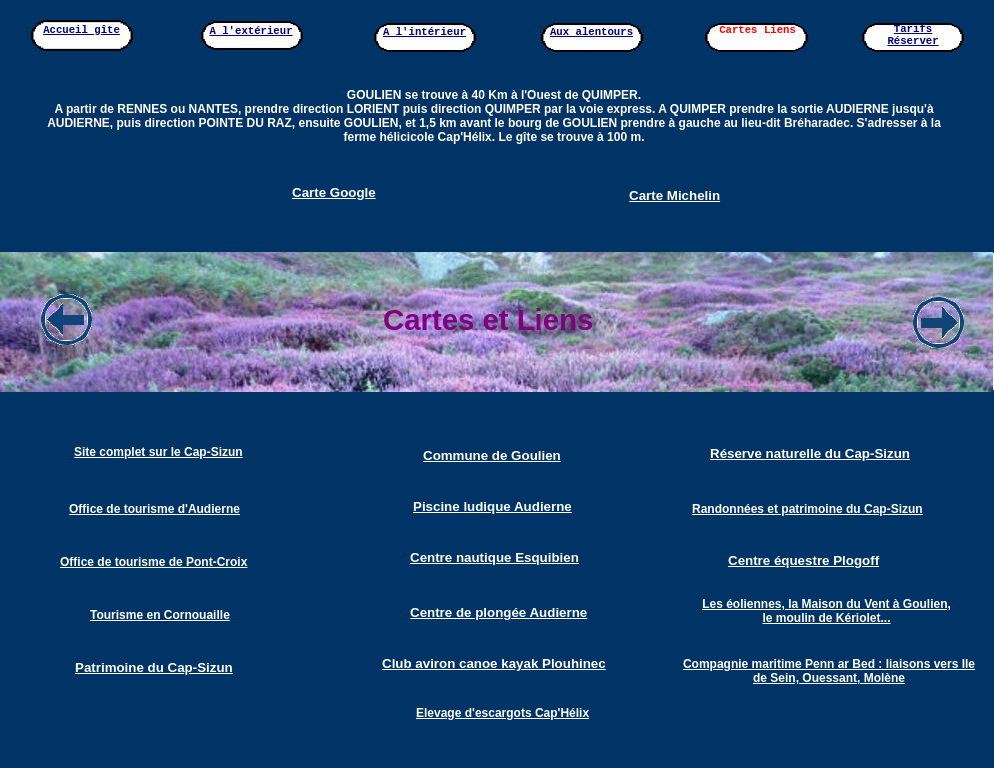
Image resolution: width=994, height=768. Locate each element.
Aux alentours (591, 32)
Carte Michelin (674, 195)
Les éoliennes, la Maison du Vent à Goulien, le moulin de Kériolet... (826, 611)
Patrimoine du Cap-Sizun (154, 667)
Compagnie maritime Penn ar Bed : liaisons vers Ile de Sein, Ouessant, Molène (829, 671)
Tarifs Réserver (912, 35)
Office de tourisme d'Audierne (154, 509)
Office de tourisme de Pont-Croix (153, 562)
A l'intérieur (424, 32)
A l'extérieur (250, 31)
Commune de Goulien (492, 455)
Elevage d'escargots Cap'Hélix (502, 713)
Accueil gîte (81, 30)
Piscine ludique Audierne (492, 506)
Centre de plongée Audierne (498, 612)
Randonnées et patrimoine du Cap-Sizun (807, 509)
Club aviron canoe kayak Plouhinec (494, 663)
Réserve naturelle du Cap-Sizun (810, 453)
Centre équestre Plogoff (803, 560)
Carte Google (334, 192)
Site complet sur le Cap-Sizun (158, 452)
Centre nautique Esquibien (494, 557)
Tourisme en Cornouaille (160, 615)
